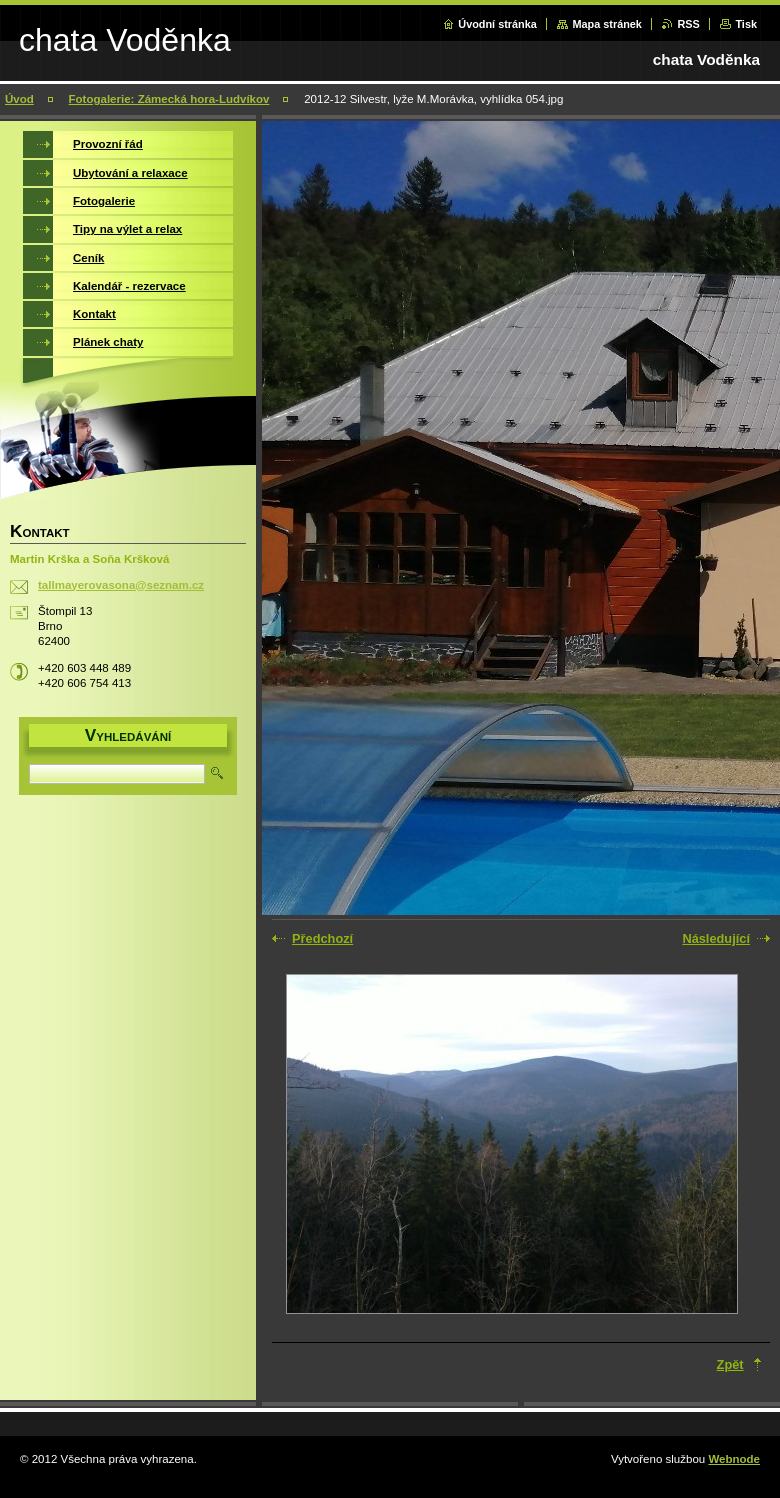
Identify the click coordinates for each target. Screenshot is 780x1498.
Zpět (730, 1364)
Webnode (734, 1459)
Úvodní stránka (497, 24)
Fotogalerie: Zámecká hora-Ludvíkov (169, 99)
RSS (688, 24)
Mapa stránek (607, 24)
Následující (716, 938)
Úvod (19, 99)
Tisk (746, 24)
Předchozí (322, 938)
